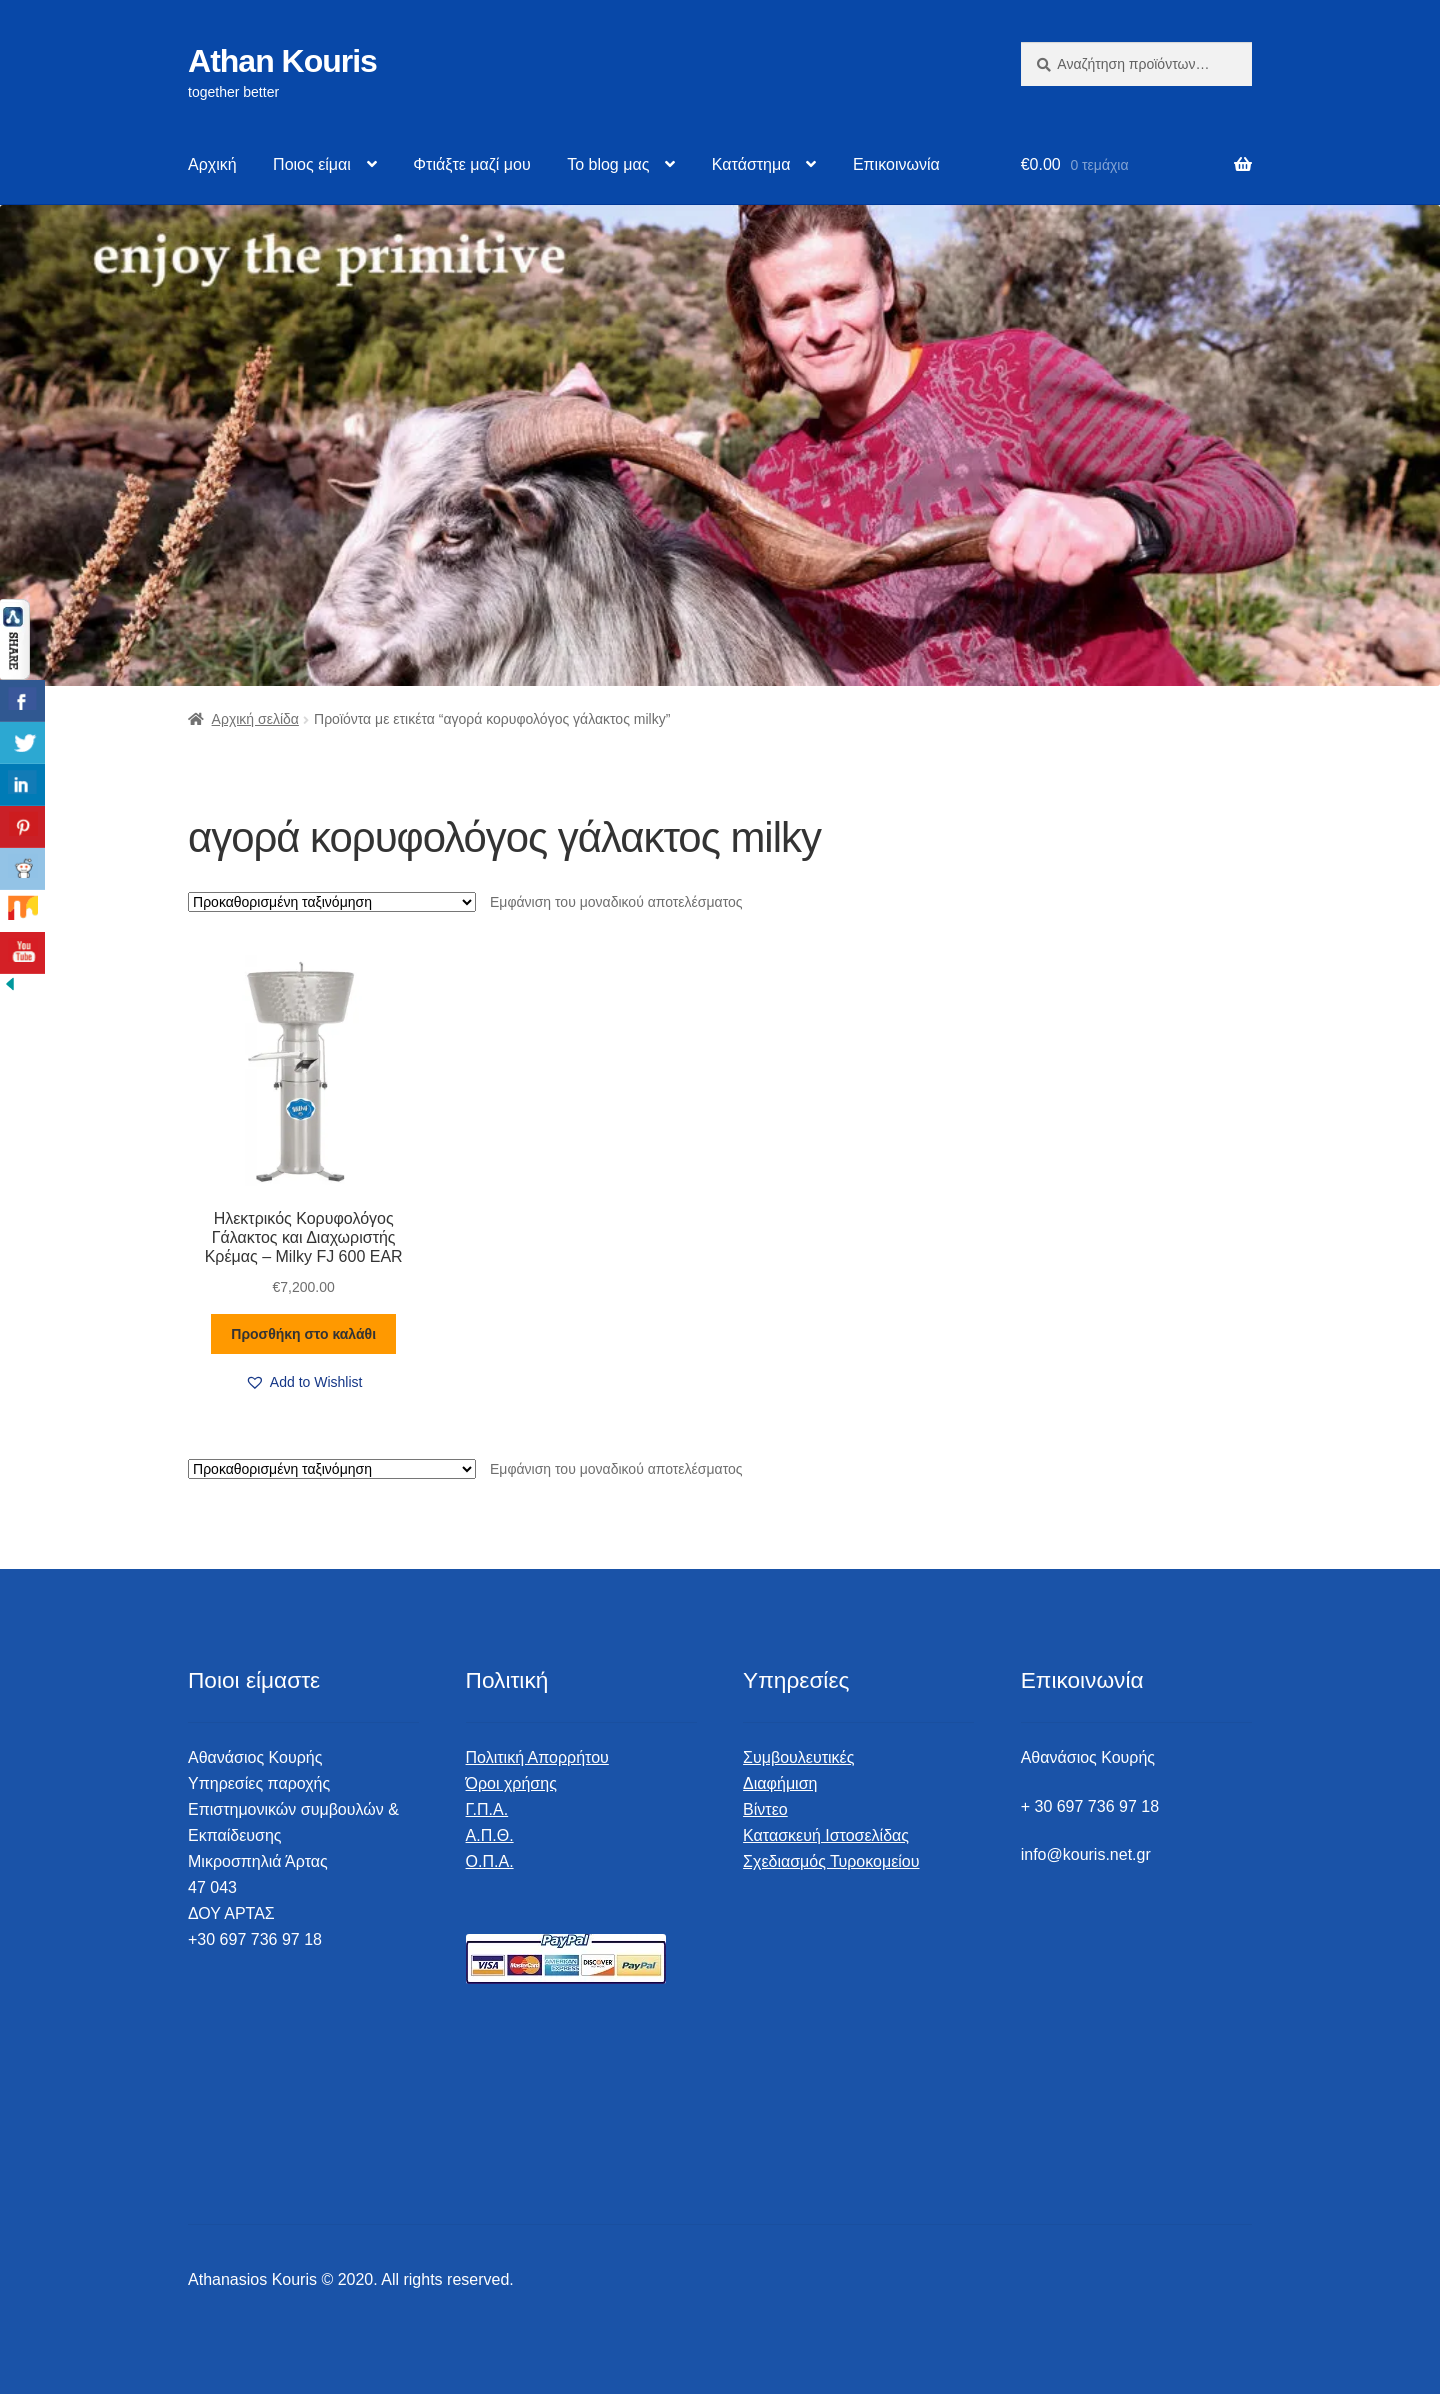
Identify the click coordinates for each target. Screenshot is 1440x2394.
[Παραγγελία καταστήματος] (332, 902)
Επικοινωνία (896, 164)
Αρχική (212, 164)
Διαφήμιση (780, 1783)
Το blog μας (608, 164)
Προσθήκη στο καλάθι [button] (303, 1334)
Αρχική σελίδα (255, 719)
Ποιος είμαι (312, 164)
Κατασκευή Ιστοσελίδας (826, 1835)
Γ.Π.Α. (487, 1809)
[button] (304, 1382)
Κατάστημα (751, 164)
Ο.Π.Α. (490, 1861)
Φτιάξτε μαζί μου (471, 164)
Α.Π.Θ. (490, 1835)
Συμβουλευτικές (798, 1757)
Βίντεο (765, 1809)
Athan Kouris (282, 61)
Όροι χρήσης (511, 1783)
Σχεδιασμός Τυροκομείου (831, 1861)
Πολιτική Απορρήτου (537, 1757)
